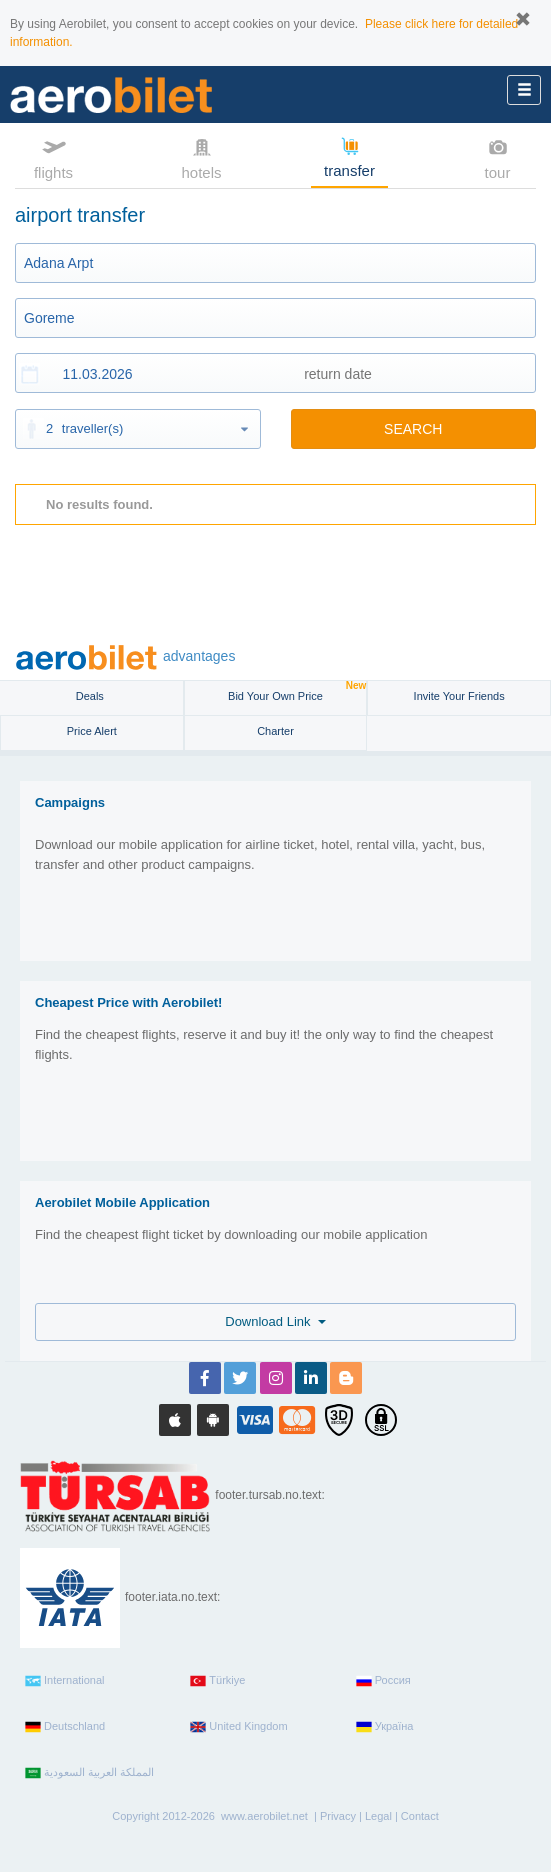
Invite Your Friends (459, 696)
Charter (275, 731)
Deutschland (65, 1727)
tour (498, 157)
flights (53, 157)
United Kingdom (238, 1727)
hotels (201, 157)
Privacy (338, 1816)
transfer (349, 156)
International (65, 1681)
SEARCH (413, 429)
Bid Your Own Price (297, 691)
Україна (385, 1727)
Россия (383, 1681)
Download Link (275, 1321)
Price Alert (92, 731)
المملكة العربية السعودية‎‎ (89, 1773)
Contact (420, 1816)
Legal (378, 1816)
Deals (91, 696)
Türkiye (217, 1681)
